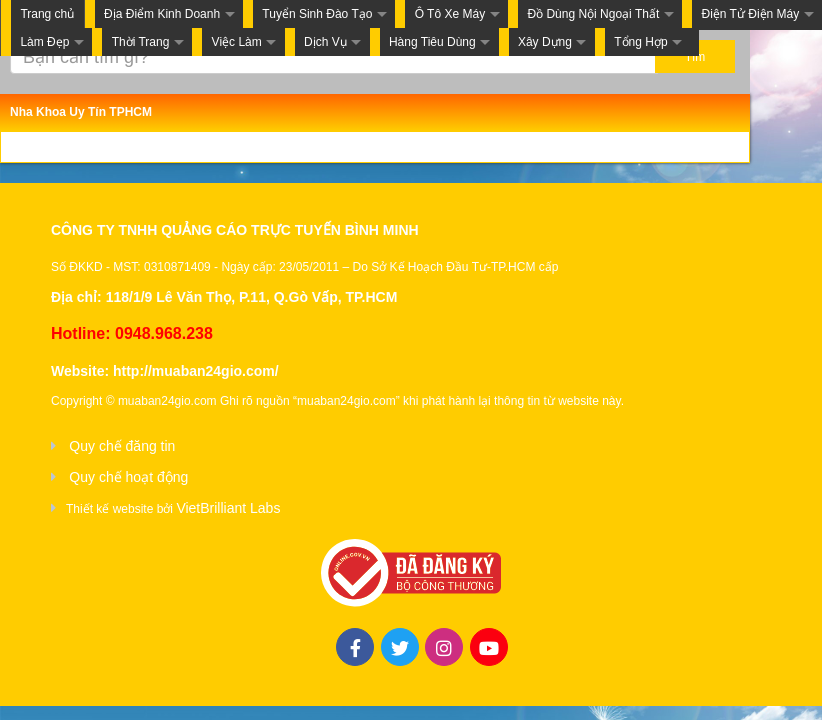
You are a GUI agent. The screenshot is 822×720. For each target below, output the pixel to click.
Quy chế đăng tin (122, 446)
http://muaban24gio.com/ (196, 371)
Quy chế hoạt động (128, 477)
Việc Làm (237, 42)
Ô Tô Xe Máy (450, 14)
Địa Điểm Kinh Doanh (162, 14)
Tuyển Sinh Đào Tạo (317, 14)
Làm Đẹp (44, 42)
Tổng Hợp (640, 42)
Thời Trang (141, 42)
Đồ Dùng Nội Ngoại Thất (593, 14)
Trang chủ (47, 14)
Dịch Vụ (325, 42)
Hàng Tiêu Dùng (432, 42)
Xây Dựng (545, 42)
